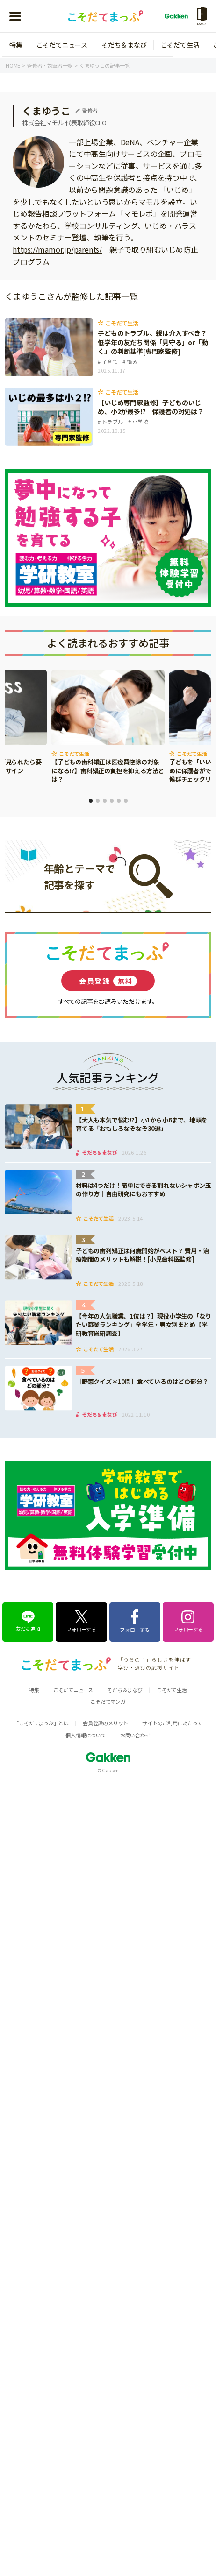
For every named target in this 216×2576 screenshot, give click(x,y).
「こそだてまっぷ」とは (41, 1723)
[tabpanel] (108, 727)
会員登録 (108, 981)
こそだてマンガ (108, 1701)
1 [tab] (91, 801)
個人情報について (85, 1735)
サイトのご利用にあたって (172, 1723)
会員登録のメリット (105, 1723)
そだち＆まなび (124, 44)
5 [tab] (119, 801)
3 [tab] (105, 801)
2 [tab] (98, 801)
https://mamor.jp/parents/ (57, 249)
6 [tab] (126, 801)
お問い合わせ (135, 1735)
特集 (15, 44)
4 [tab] (112, 801)
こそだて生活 (180, 44)
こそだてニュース (61, 44)
